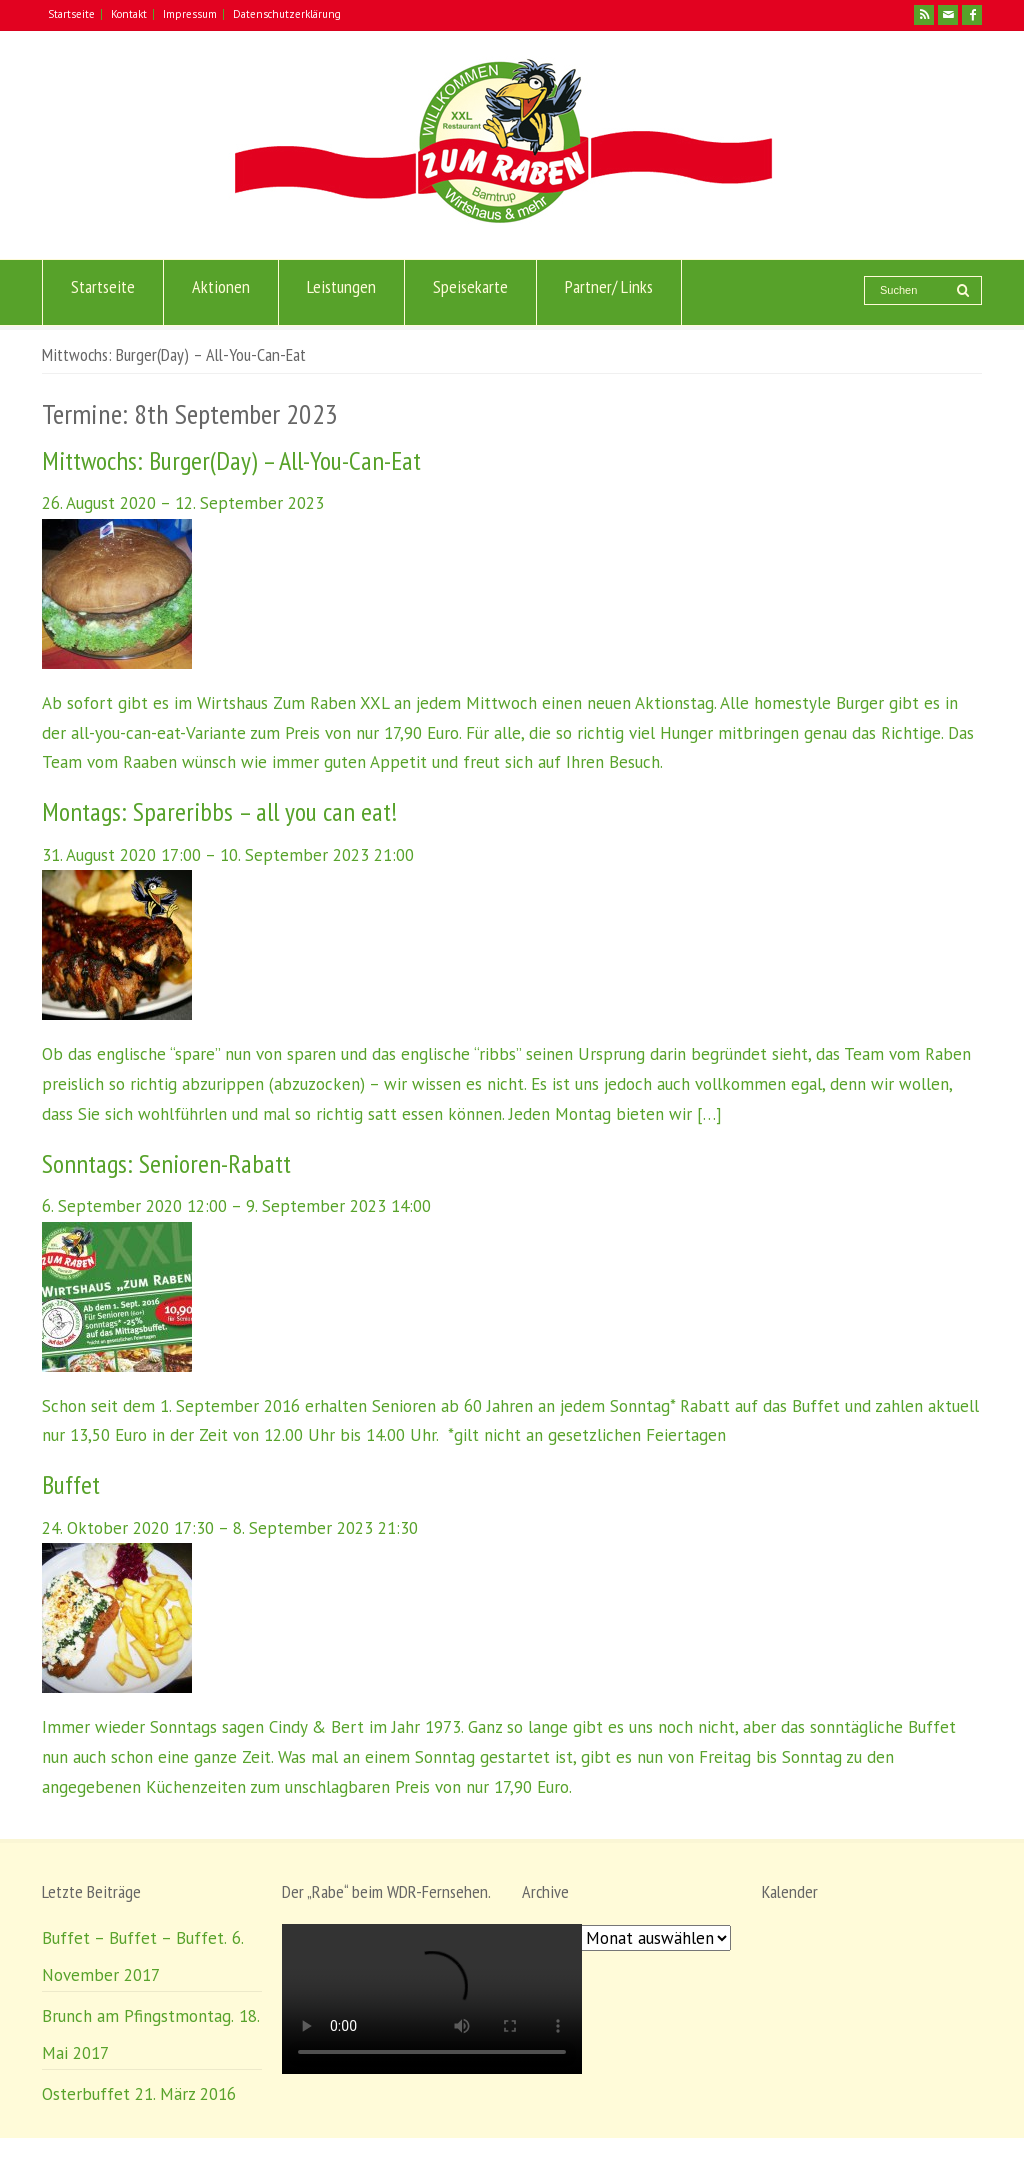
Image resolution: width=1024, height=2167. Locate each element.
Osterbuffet (86, 2094)
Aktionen (221, 293)
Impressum (190, 14)
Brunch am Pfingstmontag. (138, 2016)
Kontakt (129, 14)
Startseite (71, 14)
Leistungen (341, 293)
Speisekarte (470, 293)
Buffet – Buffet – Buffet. (134, 1938)
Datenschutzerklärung (287, 14)
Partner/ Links (609, 293)
